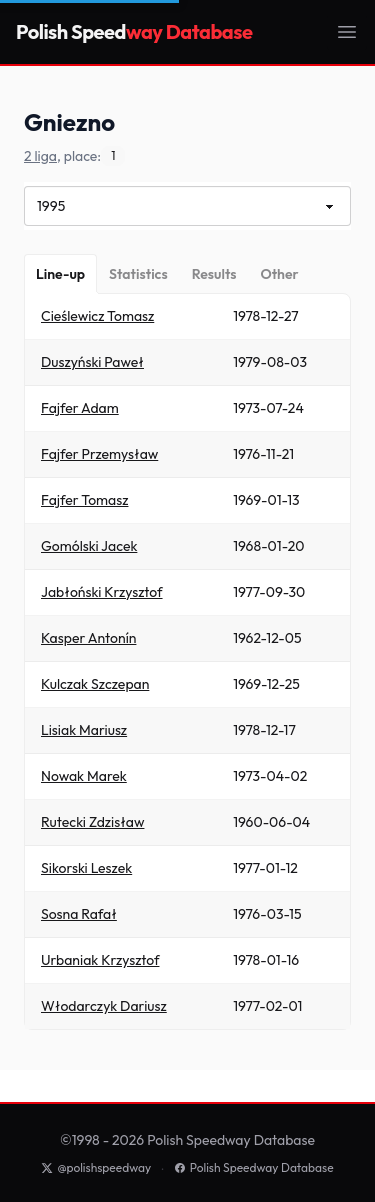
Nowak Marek (84, 776)
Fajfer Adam (80, 408)
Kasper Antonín (88, 638)
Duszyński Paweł (92, 362)
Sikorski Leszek (86, 868)
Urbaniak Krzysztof (100, 960)
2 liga (40, 156)
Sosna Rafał (79, 914)
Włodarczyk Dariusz (104, 1006)
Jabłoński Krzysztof (102, 592)
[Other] (279, 274)
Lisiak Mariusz (84, 730)
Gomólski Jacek (89, 546)
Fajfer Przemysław (99, 454)
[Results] (214, 274)
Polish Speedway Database (254, 1167)
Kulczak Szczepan (95, 684)
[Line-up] (60, 274)
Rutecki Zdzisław (92, 822)
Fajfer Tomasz (84, 500)
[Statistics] (138, 274)
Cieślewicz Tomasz (97, 316)
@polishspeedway (96, 1167)
